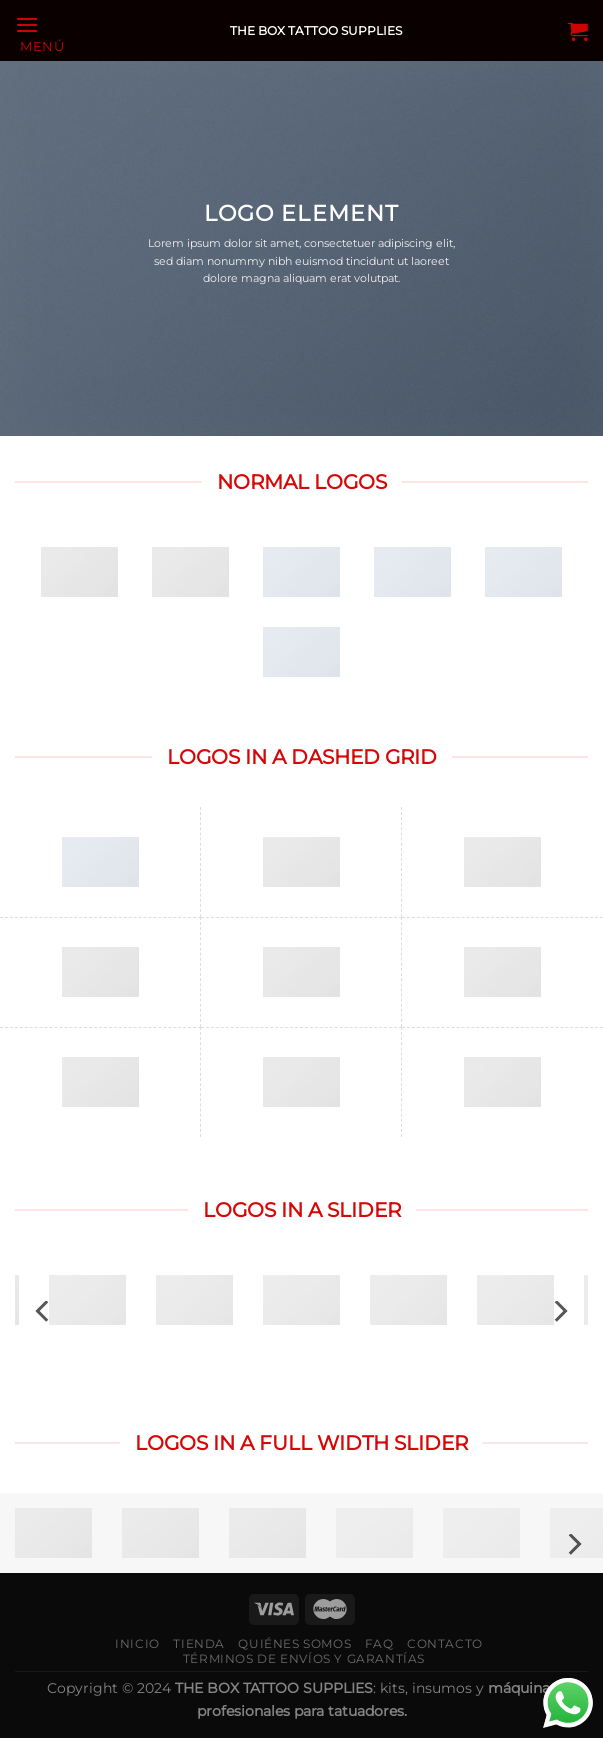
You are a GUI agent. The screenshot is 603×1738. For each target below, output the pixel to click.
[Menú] (40, 32)
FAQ (379, 1643)
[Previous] (44, 1311)
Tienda (199, 1643)
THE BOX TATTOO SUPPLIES (316, 31)
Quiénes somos (294, 1643)
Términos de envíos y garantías (304, 1658)
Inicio (137, 1643)
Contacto (445, 1643)
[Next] (559, 1311)
